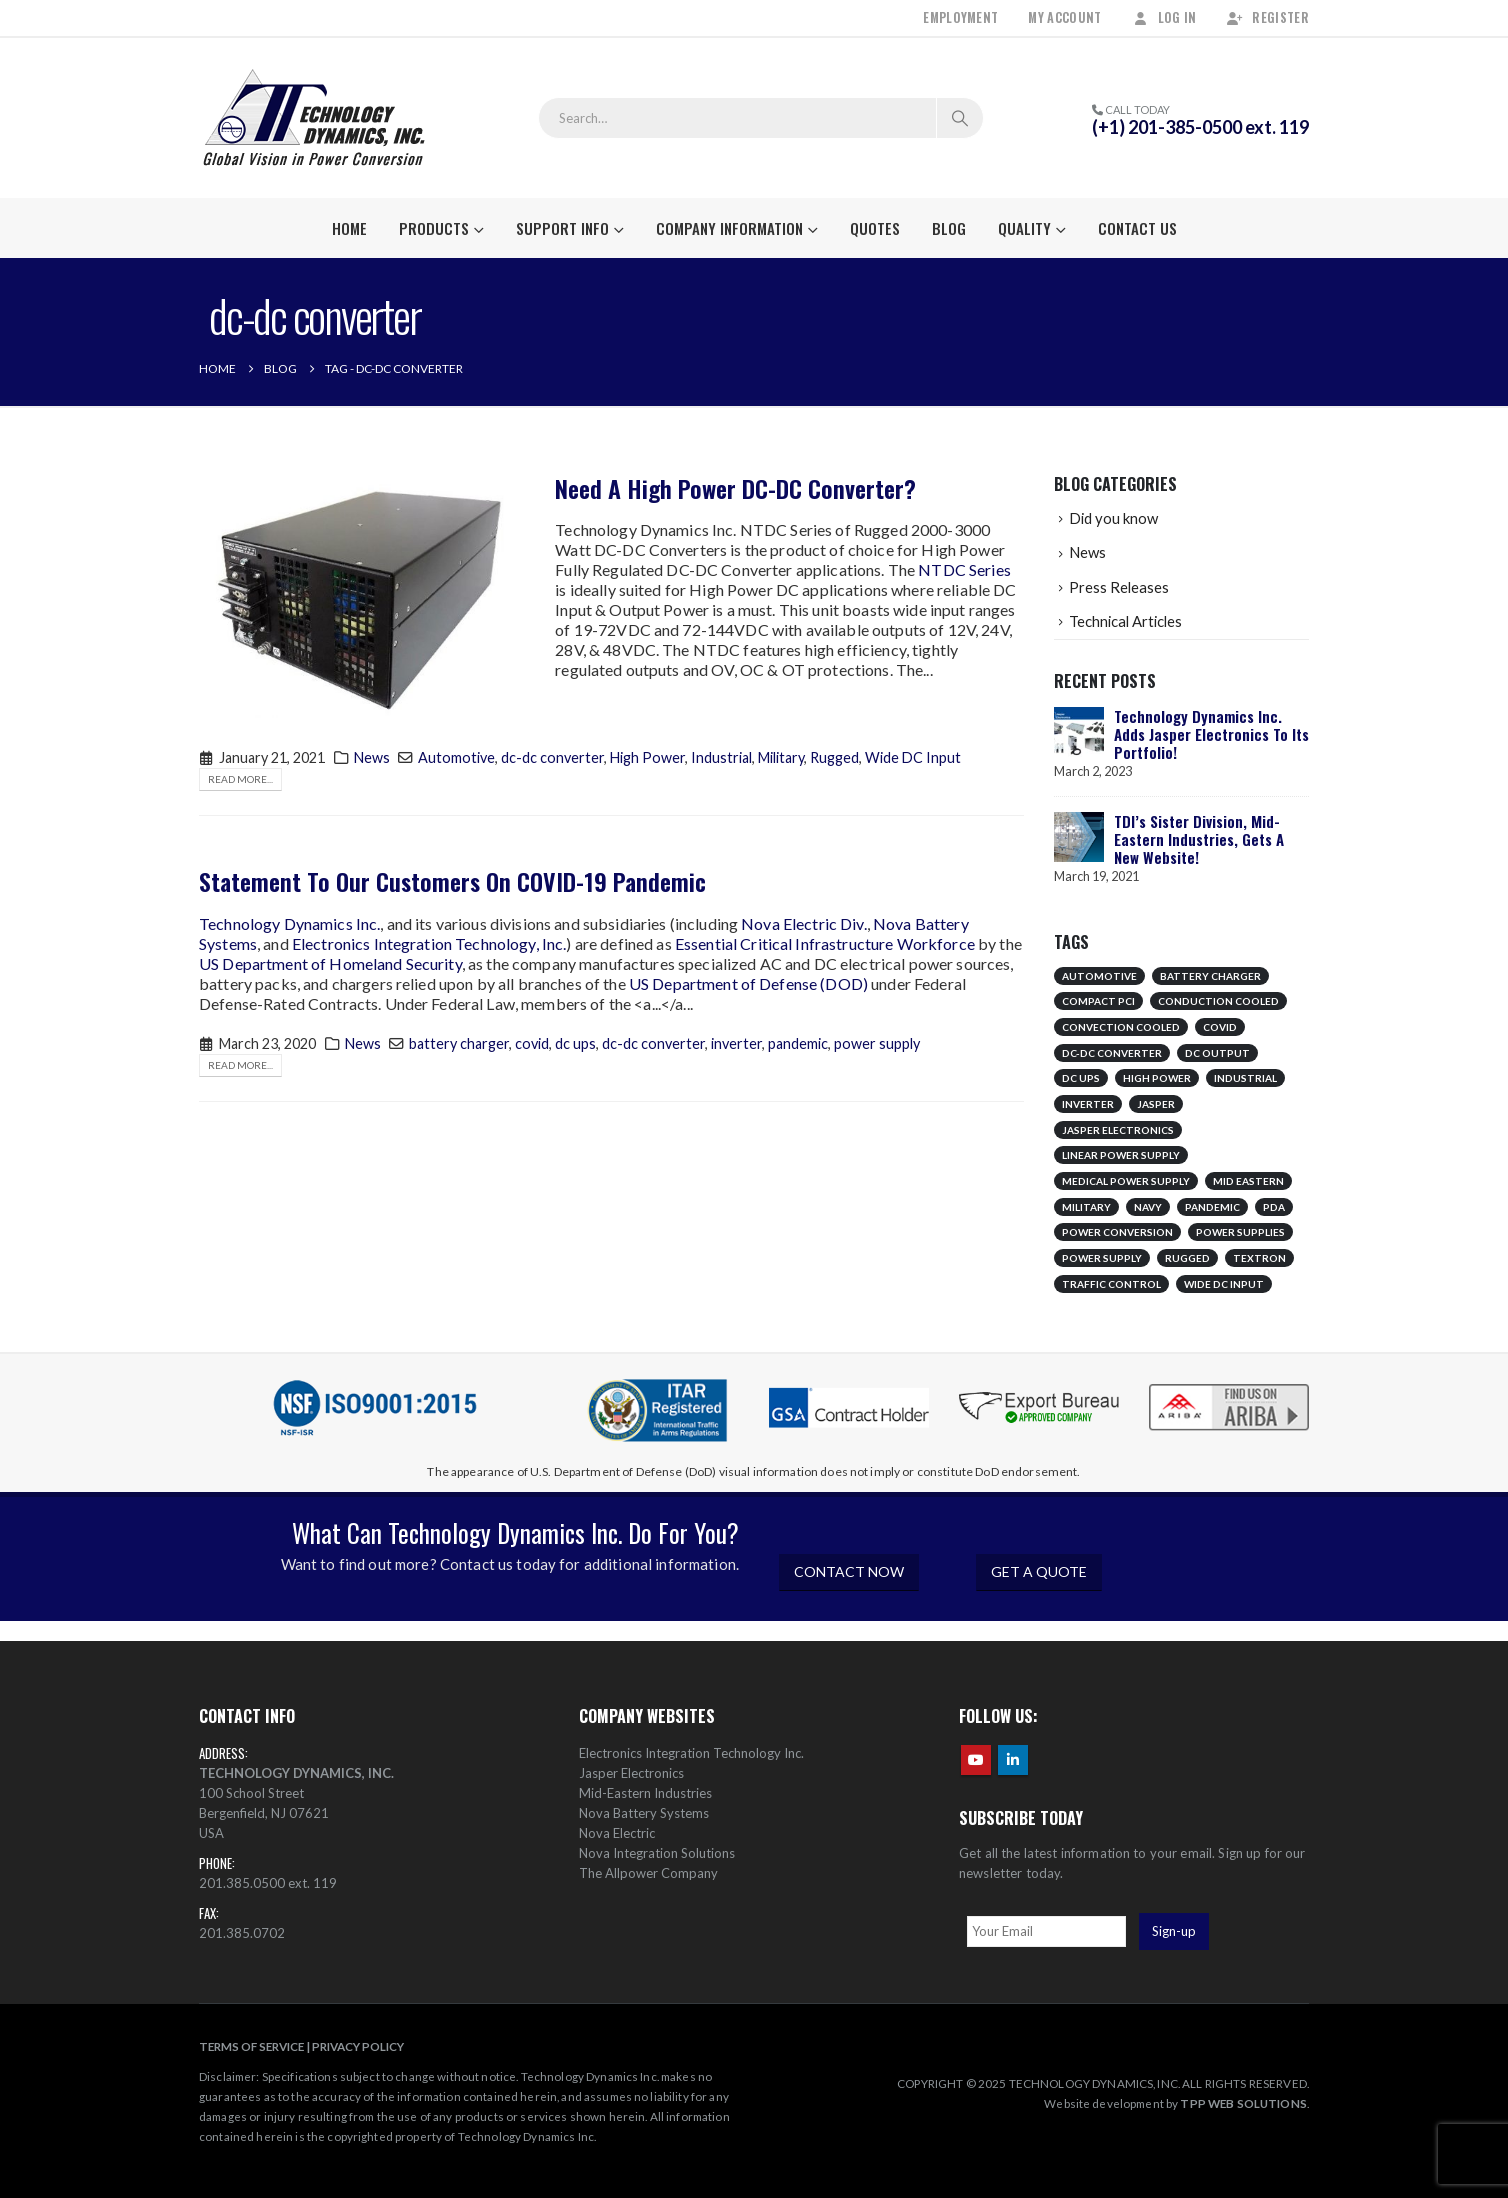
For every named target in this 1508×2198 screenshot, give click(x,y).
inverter (736, 1043)
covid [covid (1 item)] (1220, 1027)
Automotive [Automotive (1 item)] (1099, 976)
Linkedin (1013, 1760)
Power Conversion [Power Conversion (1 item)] (1117, 1232)
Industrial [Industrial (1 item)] (1245, 1078)
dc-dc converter (552, 757)
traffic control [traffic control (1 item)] (1111, 1284)
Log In (1164, 17)
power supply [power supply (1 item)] (1102, 1258)
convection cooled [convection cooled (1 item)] (1121, 1027)
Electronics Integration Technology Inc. (691, 1753)
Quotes (875, 228)
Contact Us (1137, 228)
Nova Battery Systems (644, 1813)
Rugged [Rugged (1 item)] (1187, 1258)
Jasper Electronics (631, 1773)
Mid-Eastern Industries (645, 1793)
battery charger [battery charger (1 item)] (1210, 976)
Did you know (1113, 518)
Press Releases (1119, 587)
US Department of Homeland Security (330, 963)
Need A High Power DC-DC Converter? (735, 488)
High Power (647, 757)
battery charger (459, 1043)
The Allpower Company (648, 1873)
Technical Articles (1125, 621)
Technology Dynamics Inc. (289, 923)
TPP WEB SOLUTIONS (1243, 2103)
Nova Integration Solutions (657, 1853)
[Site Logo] (314, 118)
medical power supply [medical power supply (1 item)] (1126, 1181)
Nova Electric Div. (804, 923)
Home (349, 228)
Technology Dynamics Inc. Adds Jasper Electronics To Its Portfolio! (1211, 734)
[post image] (362, 595)
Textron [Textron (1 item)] (1259, 1258)
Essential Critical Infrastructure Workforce (825, 943)
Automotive (456, 757)
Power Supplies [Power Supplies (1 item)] (1240, 1232)
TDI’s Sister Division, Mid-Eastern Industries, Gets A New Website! (1199, 839)
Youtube (976, 1760)
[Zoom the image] (1229, 1385)
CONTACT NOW (849, 1571)
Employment (960, 17)
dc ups (575, 1043)
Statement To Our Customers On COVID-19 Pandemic (452, 881)
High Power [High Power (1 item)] (1157, 1078)
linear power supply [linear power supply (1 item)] (1121, 1155)
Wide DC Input (913, 757)
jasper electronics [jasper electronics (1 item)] (1118, 1130)
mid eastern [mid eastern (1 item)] (1248, 1181)
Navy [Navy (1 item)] (1148, 1207)
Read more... (240, 779)
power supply (877, 1043)
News (372, 757)
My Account (1064, 17)
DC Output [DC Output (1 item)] (1217, 1053)
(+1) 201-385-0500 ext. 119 (1200, 127)
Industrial (721, 757)
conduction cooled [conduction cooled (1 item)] (1218, 1001)
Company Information (729, 228)
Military (781, 757)
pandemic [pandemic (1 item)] (1212, 1207)
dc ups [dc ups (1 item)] (1081, 1078)
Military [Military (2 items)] (1086, 1207)
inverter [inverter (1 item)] (1088, 1104)
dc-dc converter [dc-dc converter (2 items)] (1112, 1053)
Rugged (834, 757)
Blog (949, 228)
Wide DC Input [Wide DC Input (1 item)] (1224, 1284)
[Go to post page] (1079, 730)
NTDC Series (964, 569)
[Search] (960, 118)
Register (1267, 17)
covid (532, 1043)
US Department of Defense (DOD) (748, 983)
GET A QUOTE (1039, 1571)
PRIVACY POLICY (358, 2046)
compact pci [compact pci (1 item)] (1098, 1001)
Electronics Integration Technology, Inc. (429, 943)
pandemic (798, 1043)
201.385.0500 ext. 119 (268, 1883)
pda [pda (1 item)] (1274, 1207)
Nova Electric (617, 1833)
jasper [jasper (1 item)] (1156, 1104)
